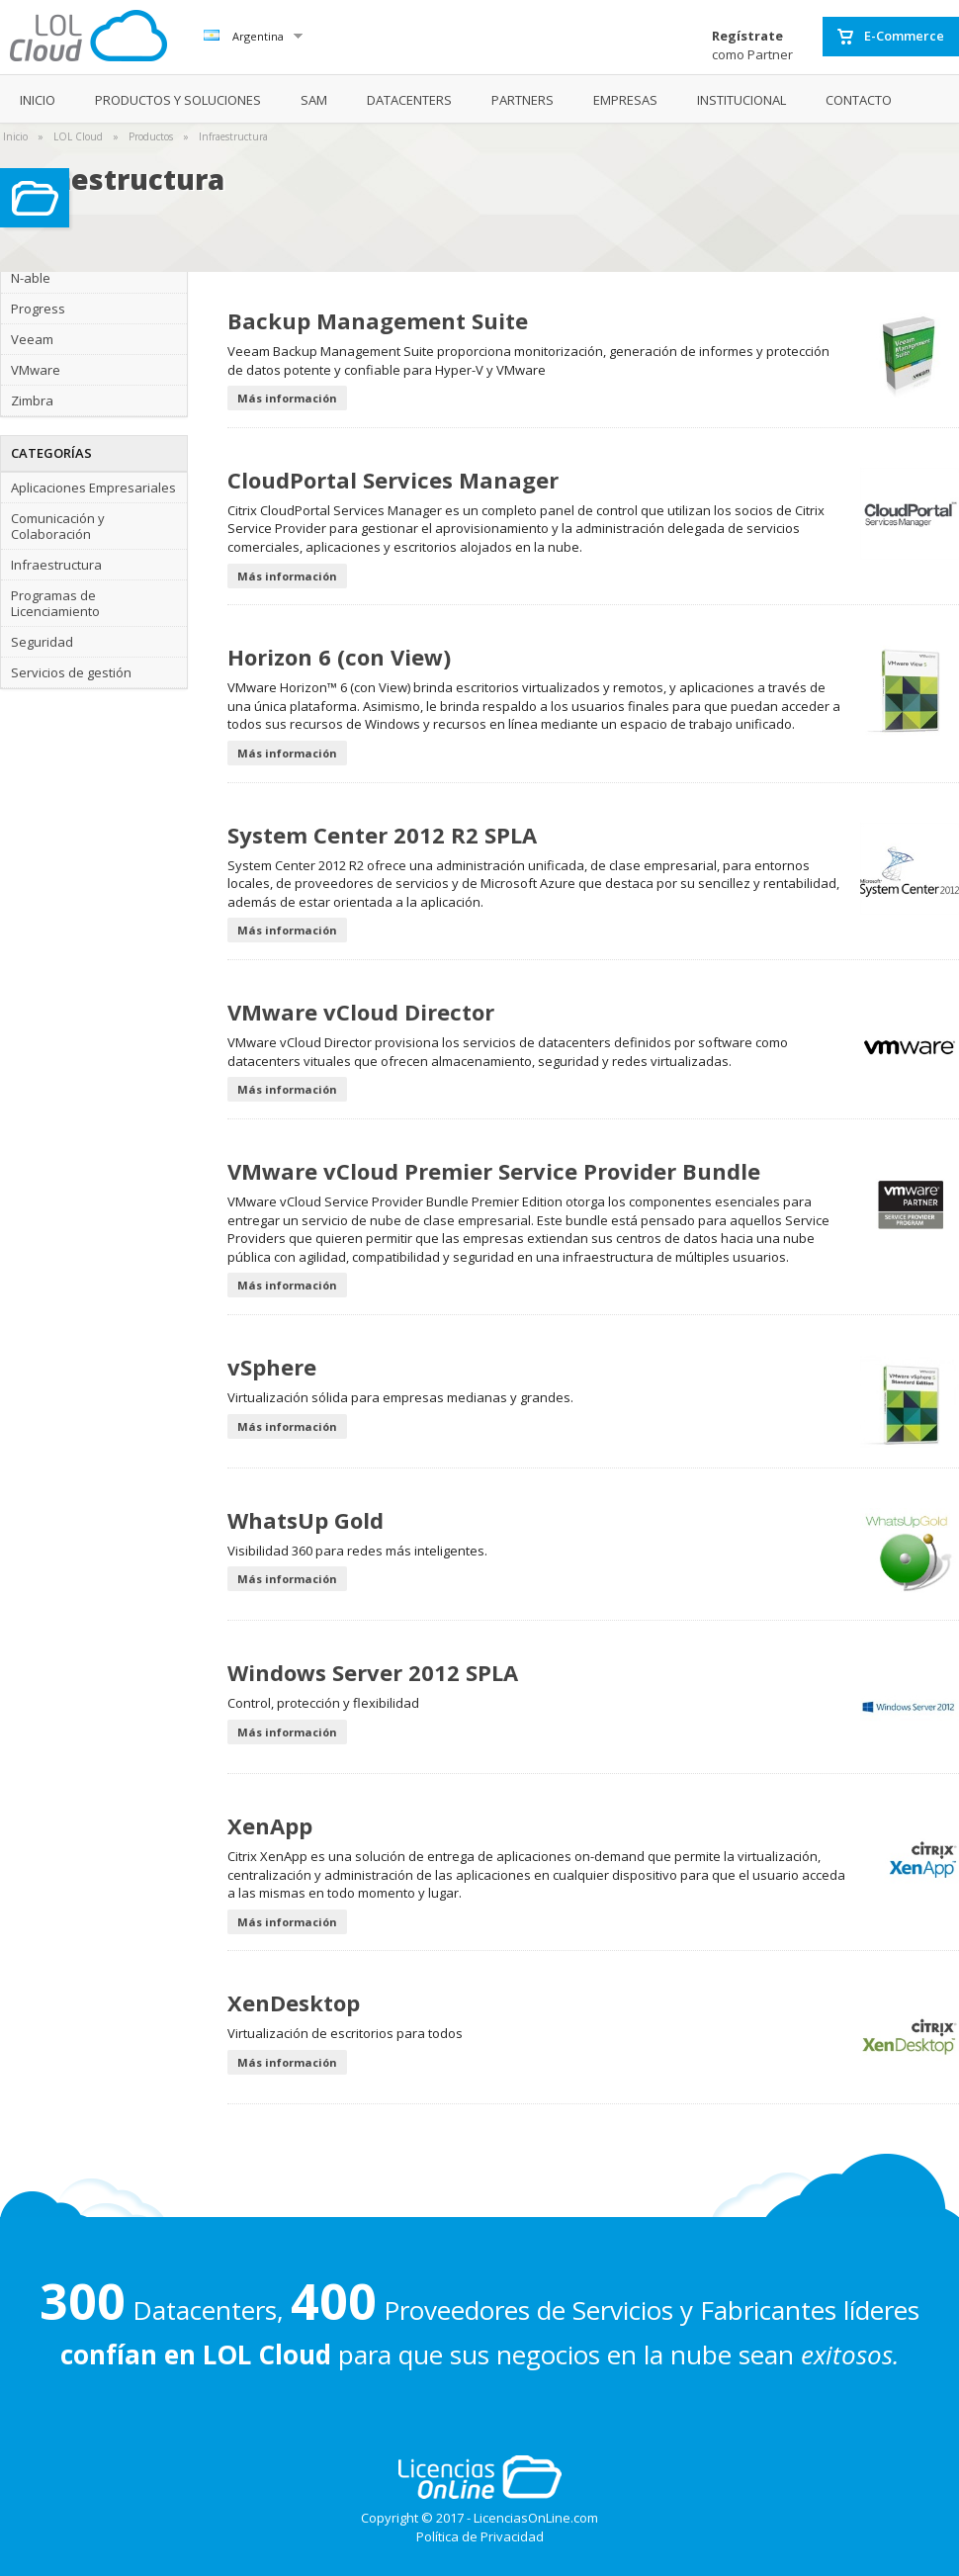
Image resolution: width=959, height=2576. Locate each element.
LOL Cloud (78, 136)
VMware (35, 370)
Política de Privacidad (480, 2536)
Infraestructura (233, 136)
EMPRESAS (625, 100)
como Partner (752, 45)
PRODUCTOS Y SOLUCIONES (178, 100)
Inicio (15, 136)
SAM (314, 100)
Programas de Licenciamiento (55, 603)
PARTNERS (522, 100)
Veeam (32, 339)
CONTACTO (859, 100)
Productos (151, 136)
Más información (287, 398)
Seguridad (42, 642)
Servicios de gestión (71, 672)
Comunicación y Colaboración (58, 526)
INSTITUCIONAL (741, 100)
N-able (30, 278)
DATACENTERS (409, 100)
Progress (38, 308)
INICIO (37, 100)
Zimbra (32, 400)
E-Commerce (890, 36)
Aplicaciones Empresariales (93, 487)
